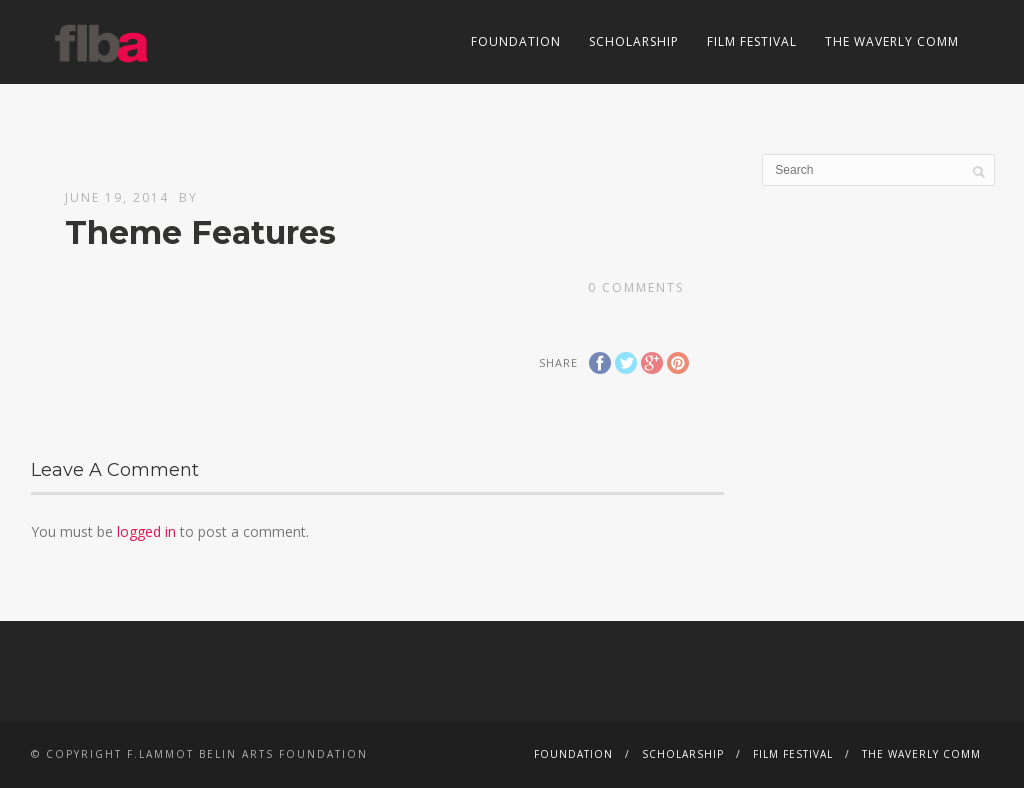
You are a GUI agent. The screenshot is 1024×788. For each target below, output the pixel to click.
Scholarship (634, 41)
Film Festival (752, 41)
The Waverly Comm (892, 41)
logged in (146, 531)
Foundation (516, 41)
